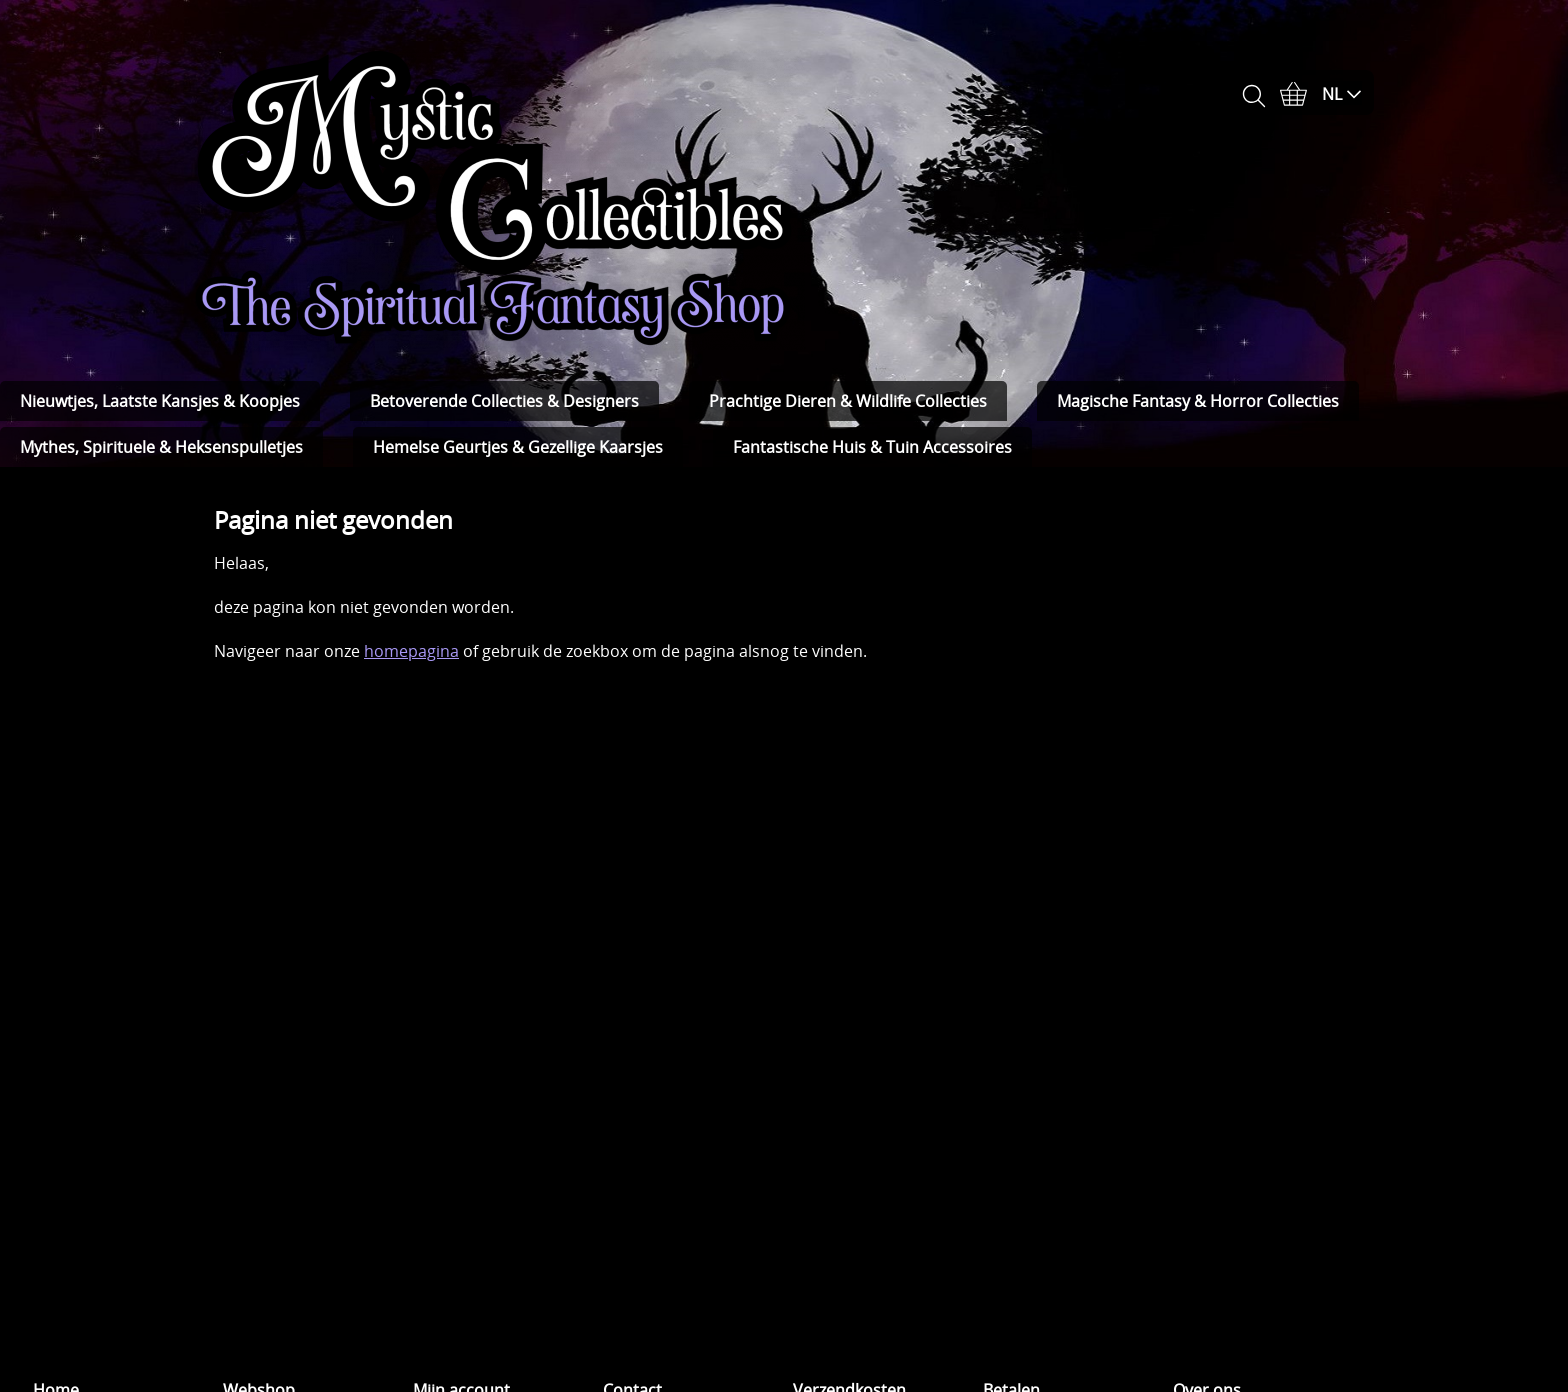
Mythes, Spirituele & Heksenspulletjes (161, 447)
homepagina (411, 651)
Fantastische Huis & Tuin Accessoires (872, 447)
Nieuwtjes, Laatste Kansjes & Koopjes (160, 401)
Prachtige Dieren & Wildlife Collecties (848, 401)
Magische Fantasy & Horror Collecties (1198, 401)
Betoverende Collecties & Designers (504, 401)
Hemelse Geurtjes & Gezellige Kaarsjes (518, 447)
